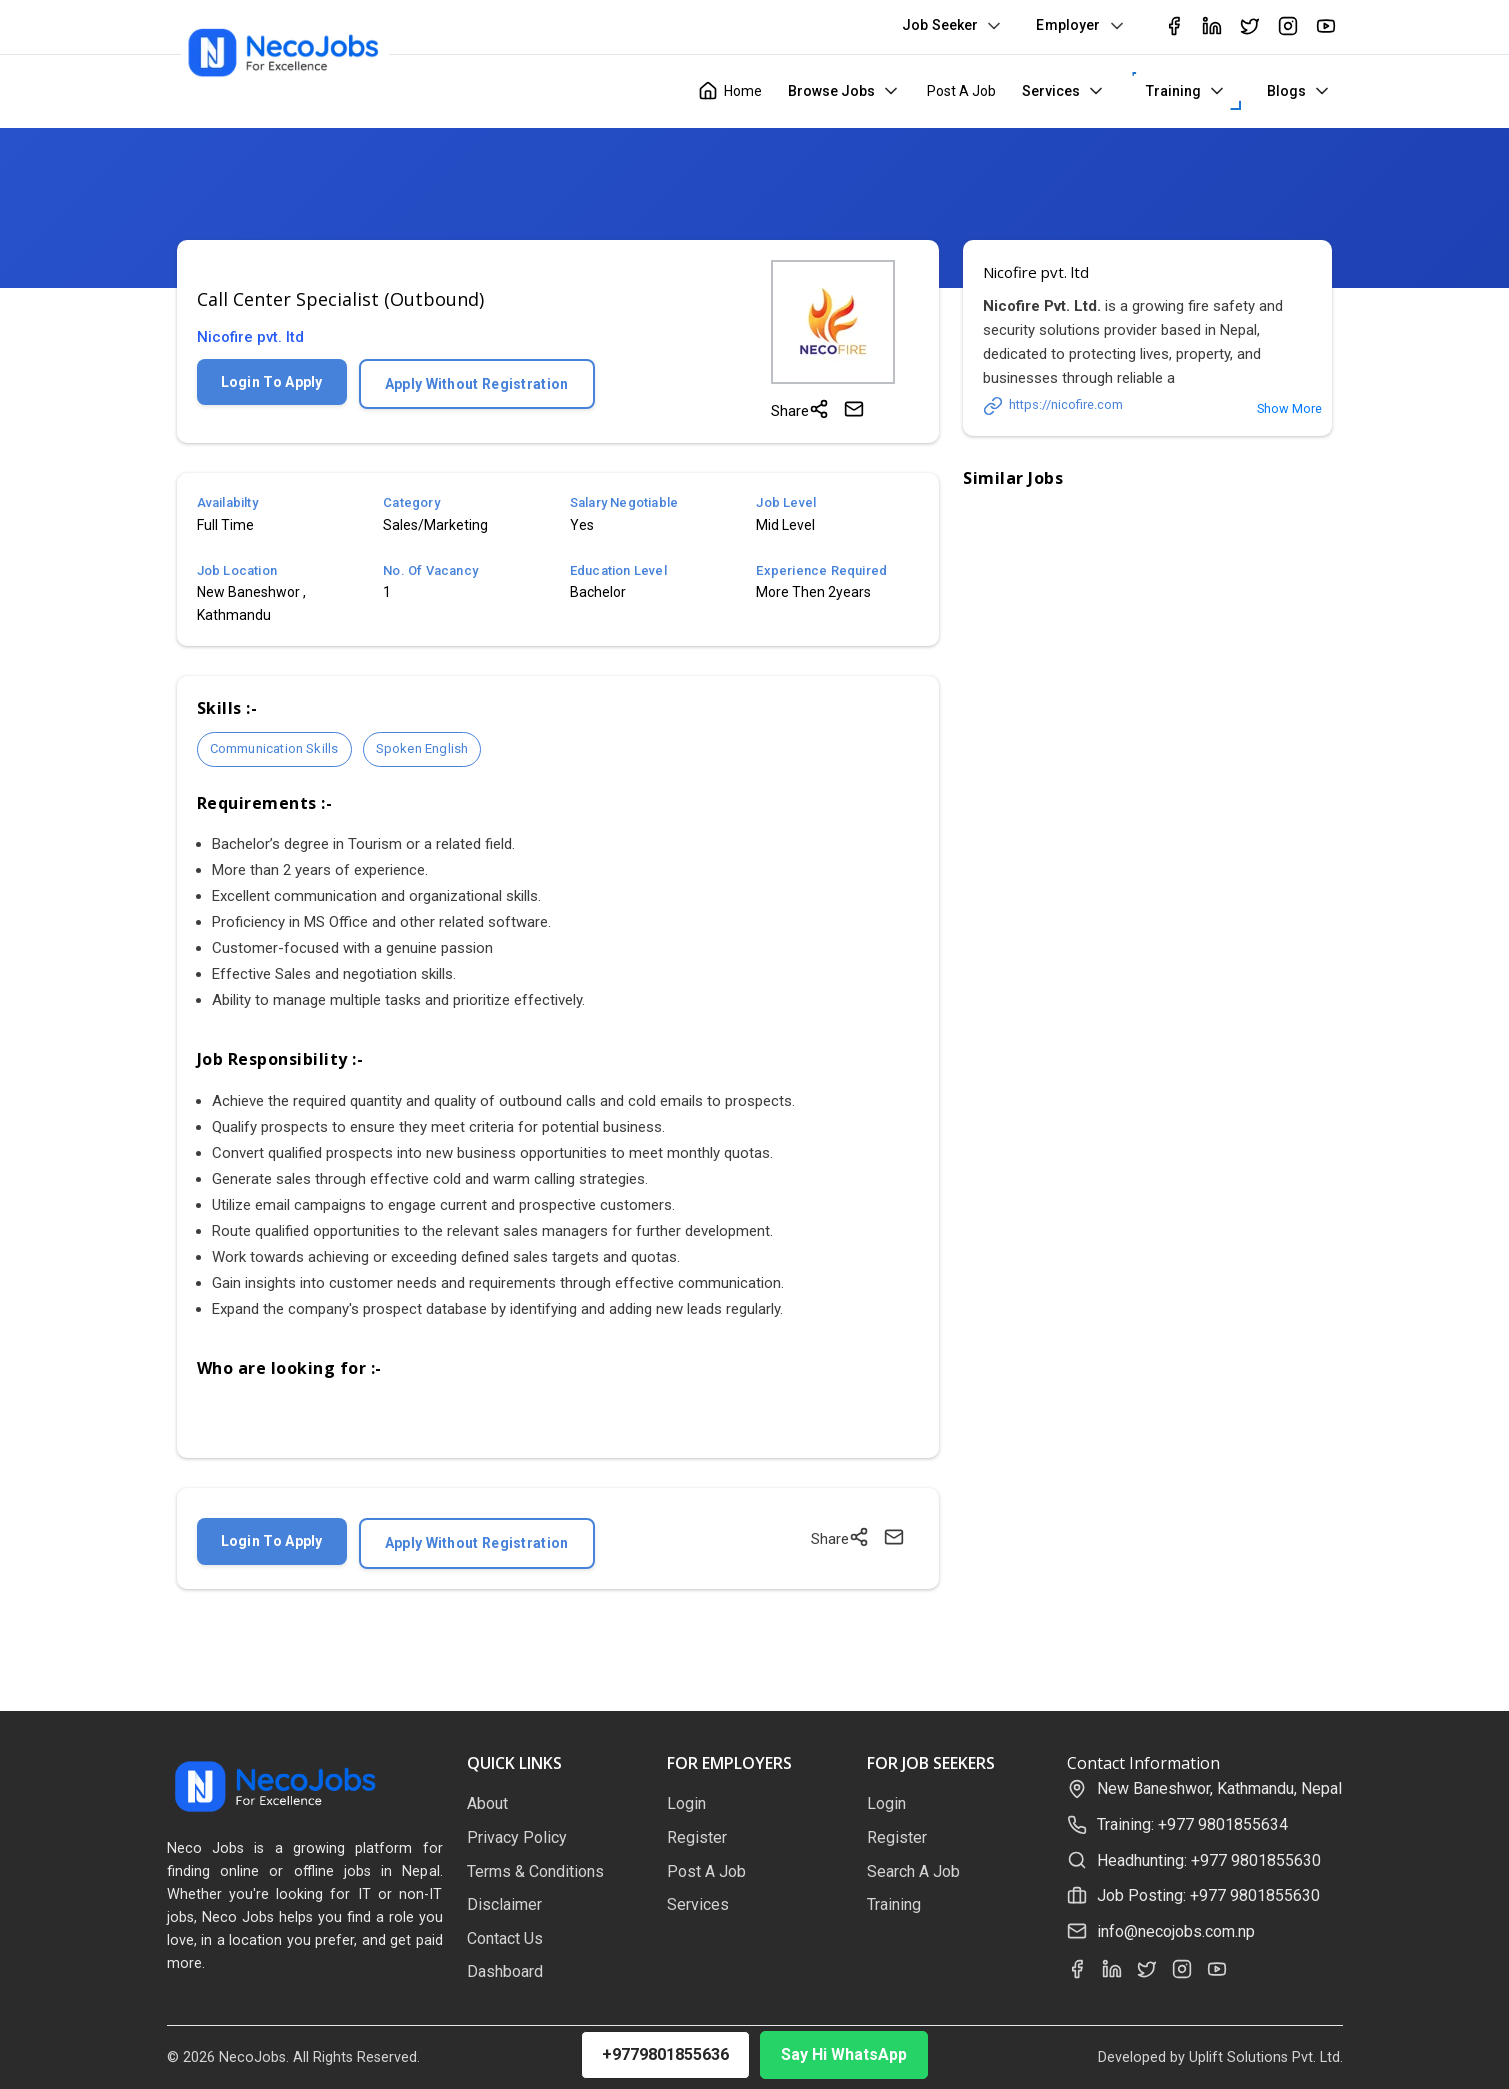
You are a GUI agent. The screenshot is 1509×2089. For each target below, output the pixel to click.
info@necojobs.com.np (1176, 1931)
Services (1051, 91)
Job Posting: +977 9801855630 (1208, 1895)
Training (1173, 91)
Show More (1289, 408)
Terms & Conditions (535, 1871)
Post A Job (961, 91)
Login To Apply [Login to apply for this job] (272, 382)
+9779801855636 (665, 2054)
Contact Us (505, 1938)
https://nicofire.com (1053, 406)
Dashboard (505, 1971)
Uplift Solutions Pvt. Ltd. (1266, 2057)
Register (697, 1837)
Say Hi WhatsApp (844, 2054)
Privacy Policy (517, 1837)
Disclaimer (504, 1904)
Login (686, 1803)
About (487, 1803)
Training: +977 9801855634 (1192, 1824)
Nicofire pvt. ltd (250, 337)
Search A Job (913, 1871)
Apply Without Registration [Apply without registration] (477, 384)
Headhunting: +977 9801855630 (1209, 1860)
